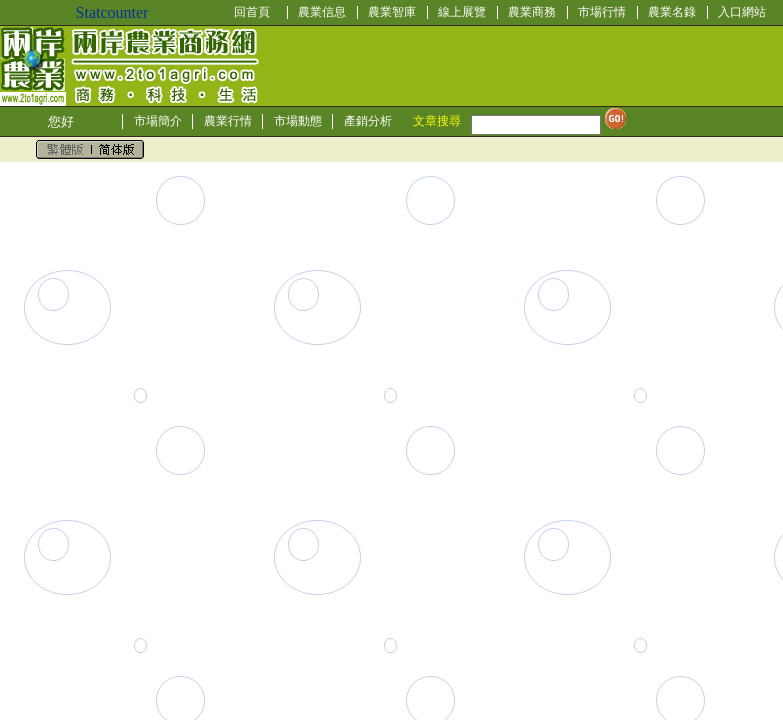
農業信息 (322, 12)
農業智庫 (392, 12)
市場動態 (298, 121)
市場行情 (602, 12)
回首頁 (252, 12)
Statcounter (112, 12)
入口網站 (742, 12)
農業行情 (228, 121)
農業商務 (532, 12)
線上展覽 (462, 12)
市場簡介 (158, 121)
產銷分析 (368, 121)
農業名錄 (672, 12)
